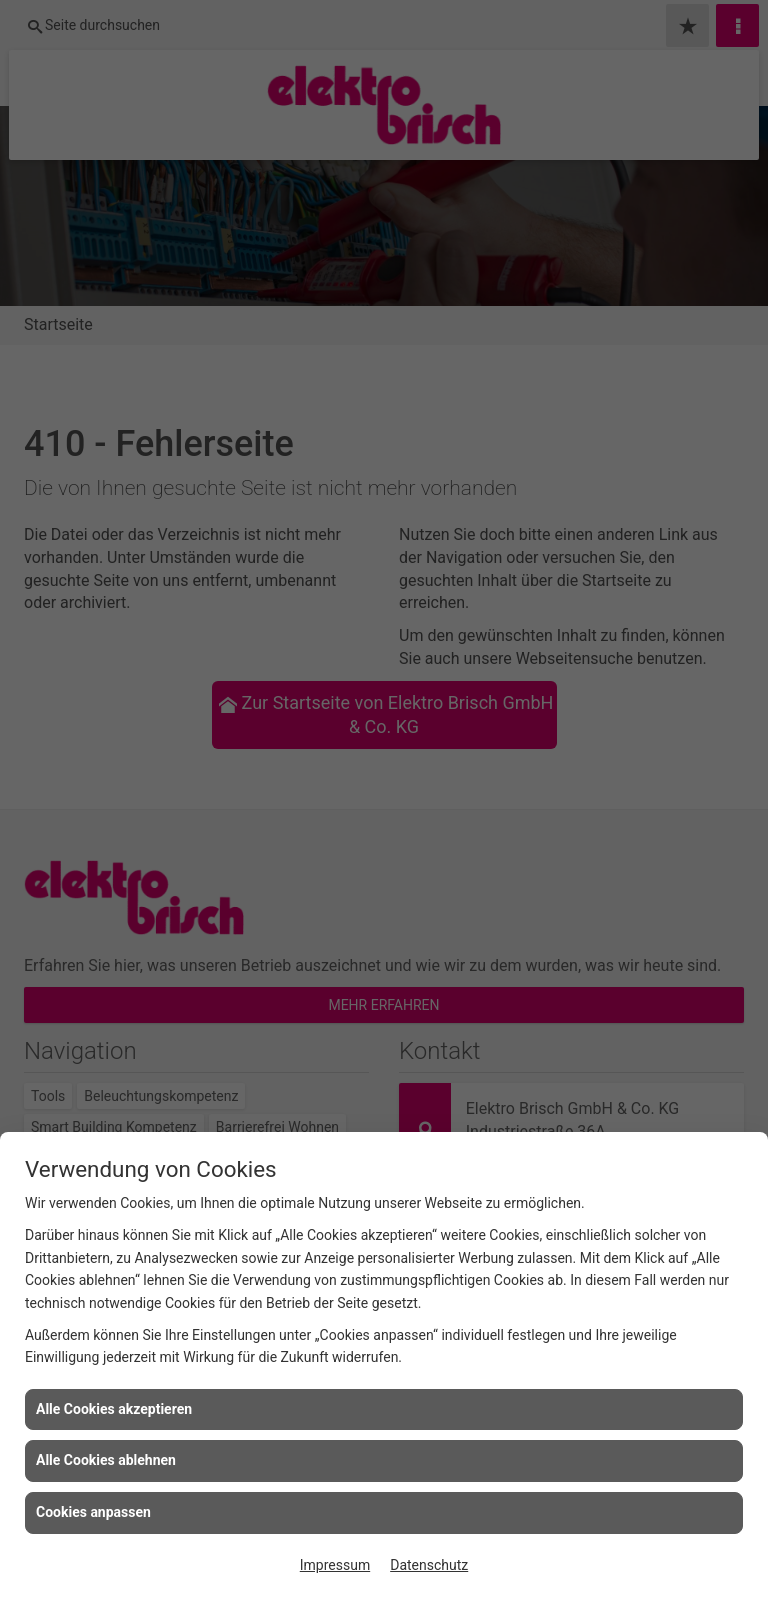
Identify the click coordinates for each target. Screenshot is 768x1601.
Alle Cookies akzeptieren (114, 1409)
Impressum (335, 1565)
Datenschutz (429, 1565)
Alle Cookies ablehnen (106, 1460)
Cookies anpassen (93, 1512)
